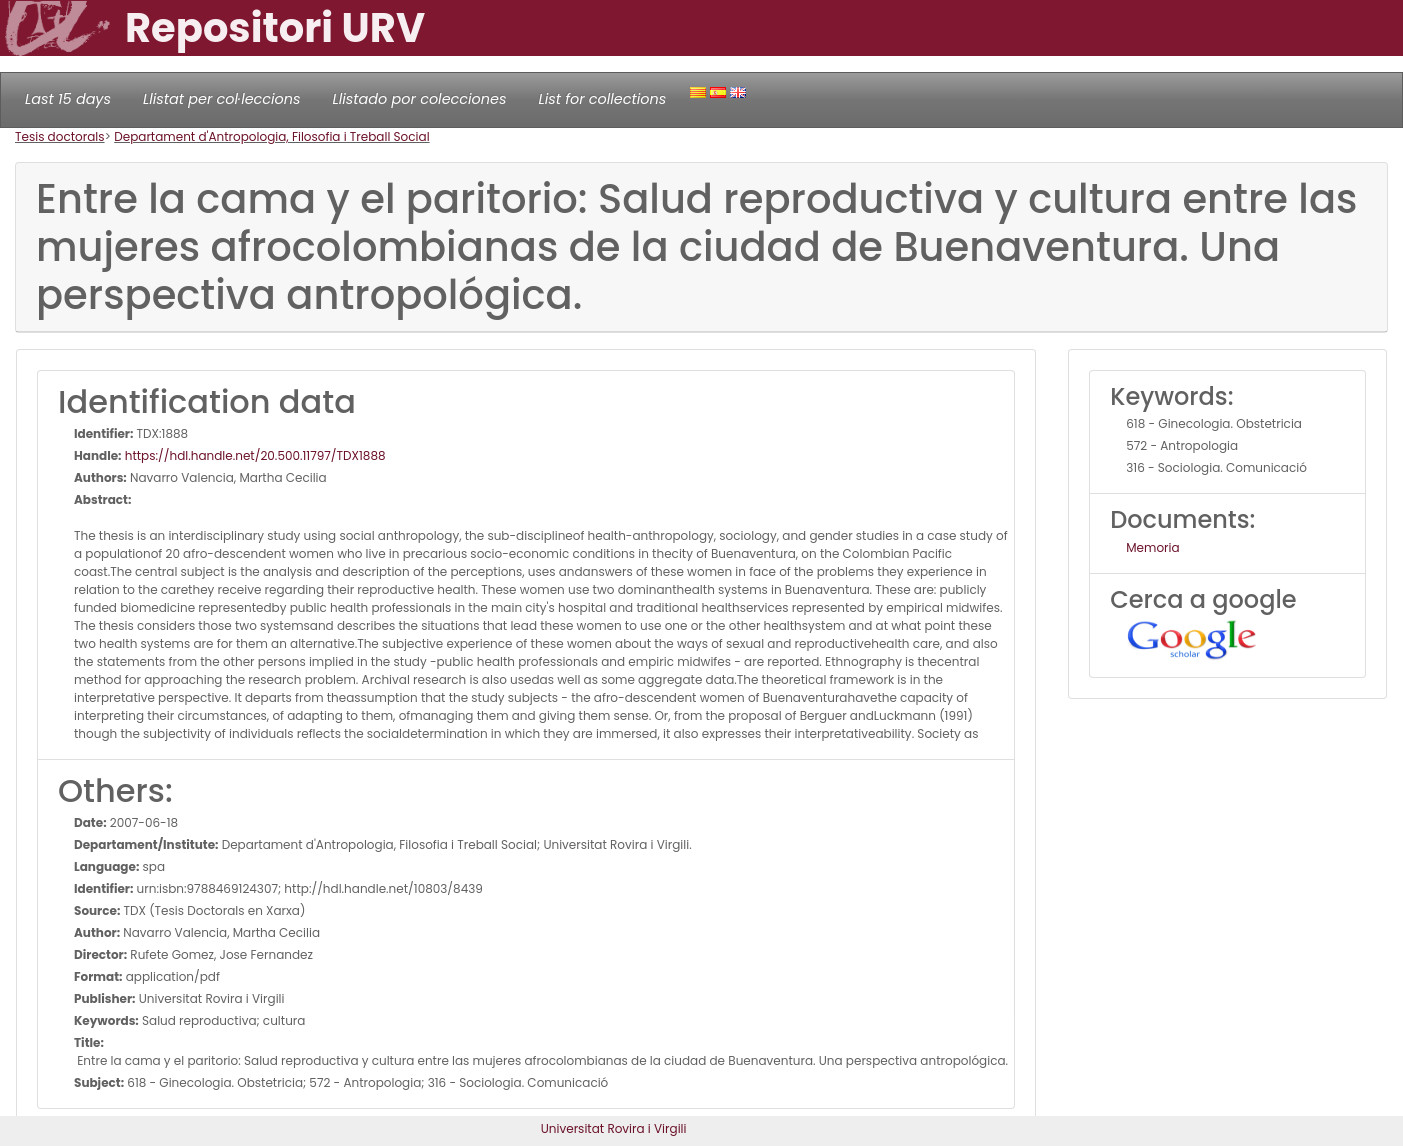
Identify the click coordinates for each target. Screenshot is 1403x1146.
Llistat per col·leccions (222, 99)
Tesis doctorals (60, 136)
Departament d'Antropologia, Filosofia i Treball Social (271, 136)
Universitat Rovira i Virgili (614, 1128)
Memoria (1152, 547)
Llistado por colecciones (420, 99)
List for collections (602, 99)
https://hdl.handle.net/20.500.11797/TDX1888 (254, 455)
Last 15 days (68, 99)
